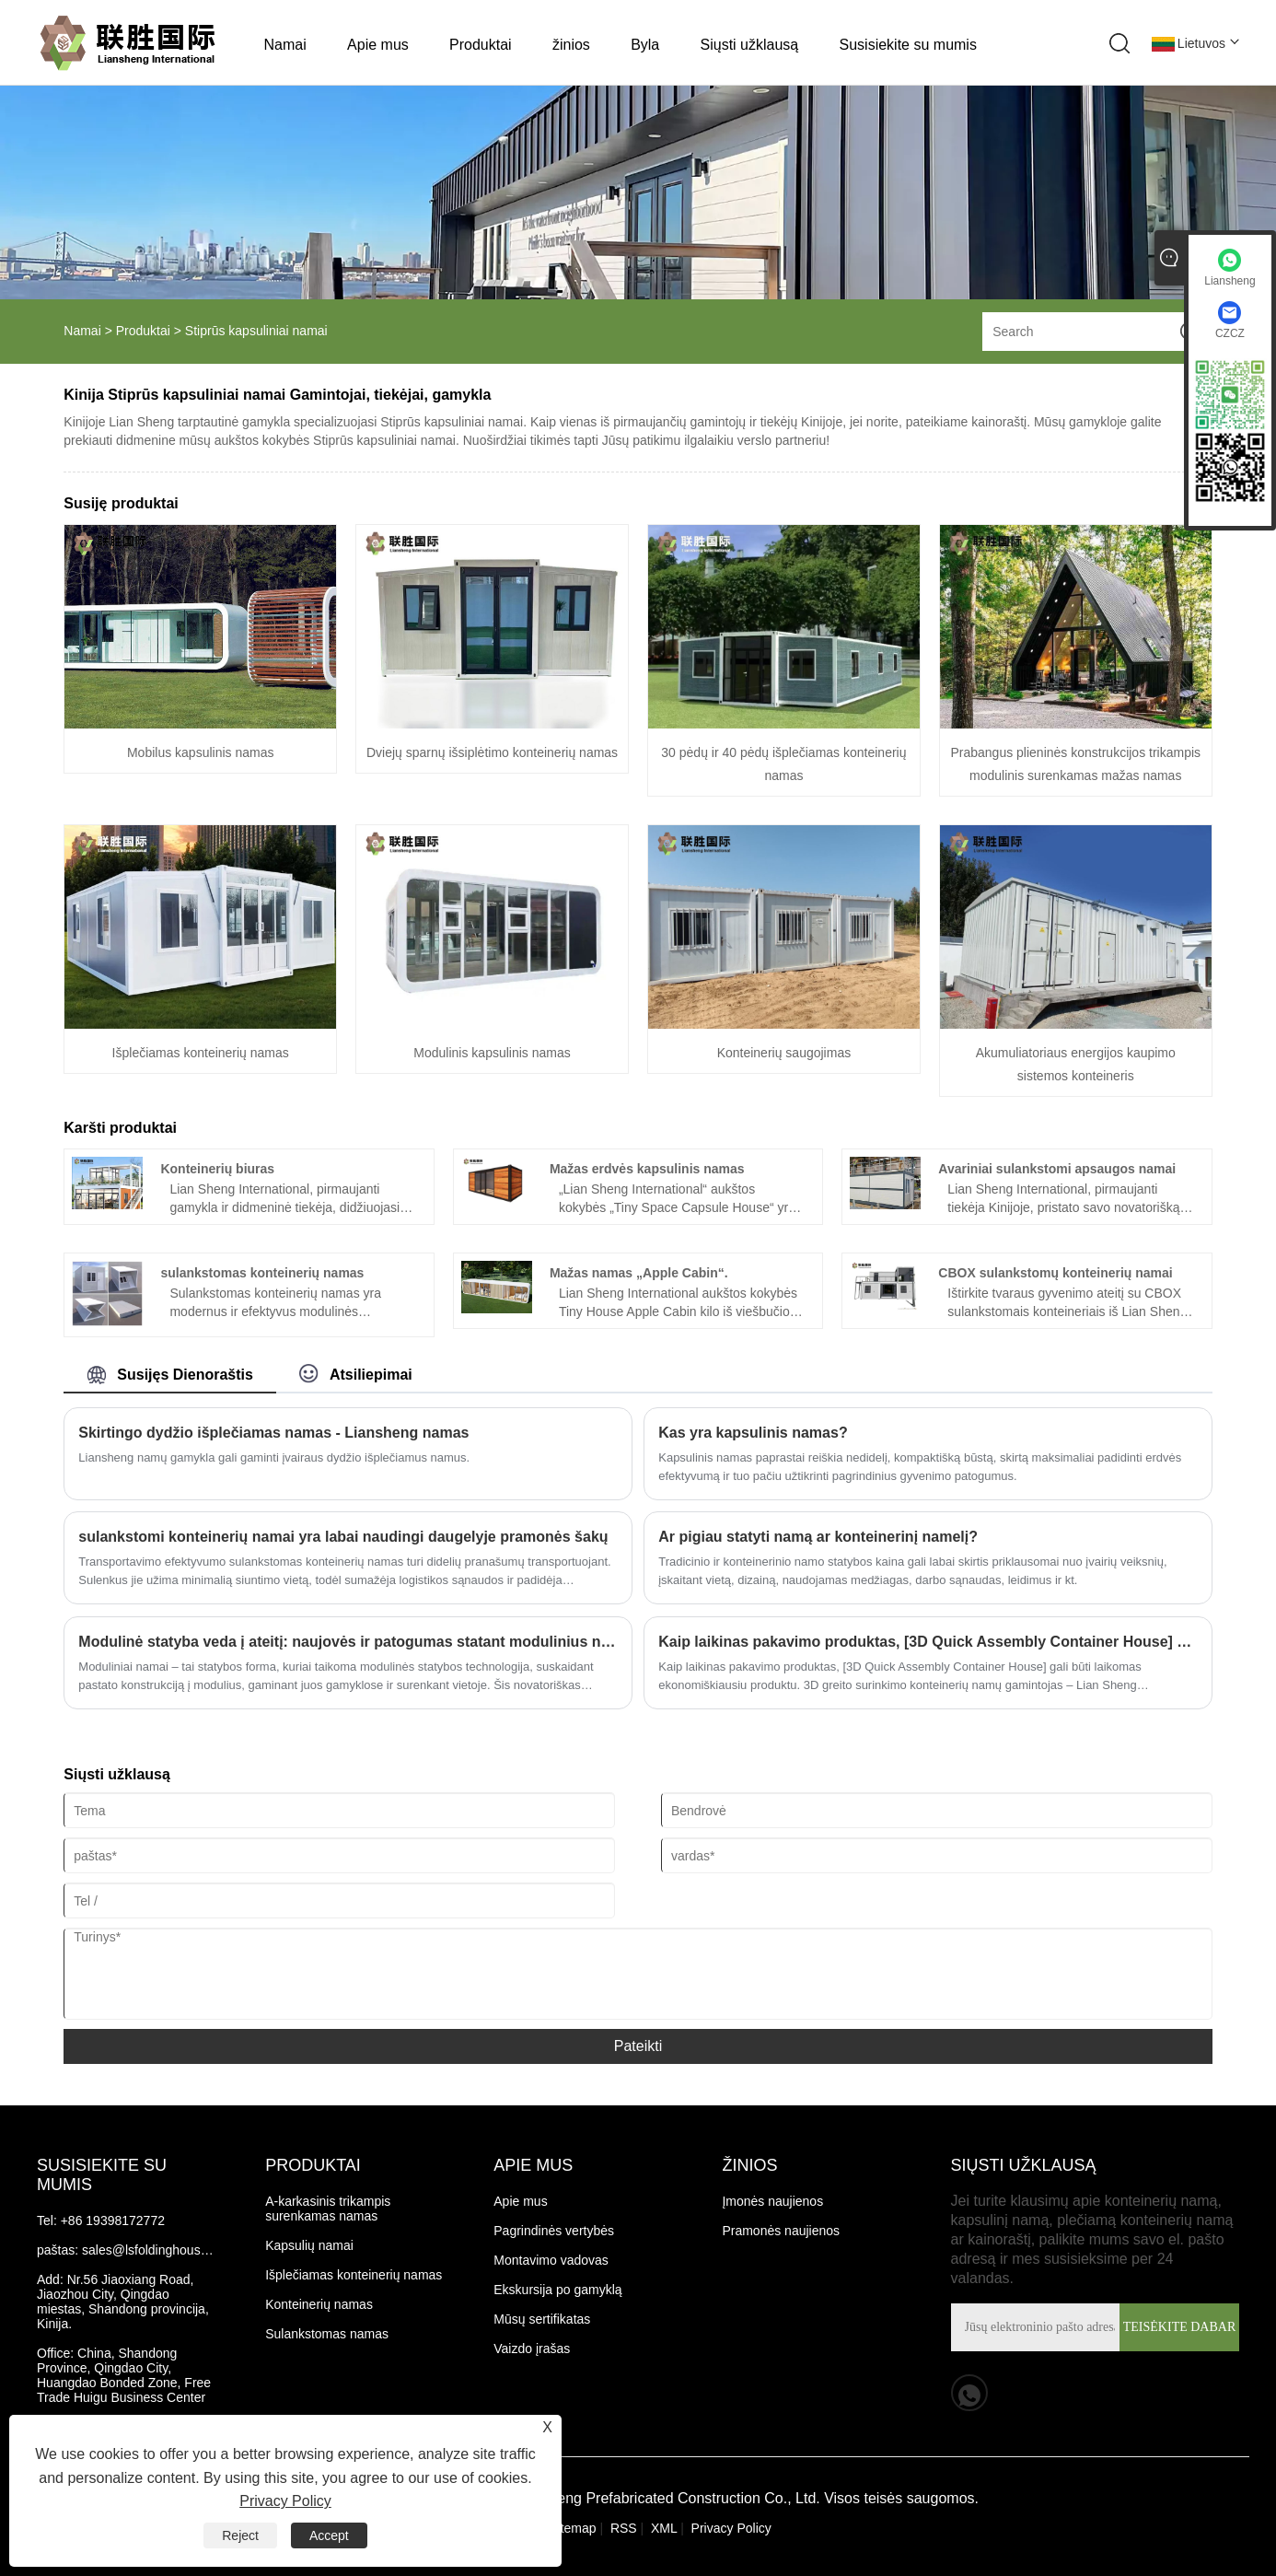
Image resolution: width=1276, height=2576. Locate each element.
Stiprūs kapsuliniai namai (256, 330)
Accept (329, 2535)
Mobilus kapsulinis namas (200, 752)
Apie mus (378, 44)
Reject (240, 2535)
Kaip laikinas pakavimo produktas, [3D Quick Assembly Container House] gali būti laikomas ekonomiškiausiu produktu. (927, 1641)
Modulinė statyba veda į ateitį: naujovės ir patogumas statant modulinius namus (347, 1641)
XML (664, 2528)
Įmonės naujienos (772, 2201)
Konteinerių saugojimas (784, 1052)
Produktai (480, 44)
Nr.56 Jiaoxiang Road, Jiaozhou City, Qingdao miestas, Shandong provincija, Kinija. (125, 2301)
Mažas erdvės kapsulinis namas (647, 1168)
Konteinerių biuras (217, 1168)
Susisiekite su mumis (908, 44)
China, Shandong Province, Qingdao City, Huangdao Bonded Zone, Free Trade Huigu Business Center (126, 2375)
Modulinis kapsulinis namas (491, 1052)
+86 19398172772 (113, 2220)
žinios (571, 44)
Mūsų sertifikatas (541, 2319)
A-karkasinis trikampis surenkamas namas (329, 2208)
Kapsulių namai (309, 2245)
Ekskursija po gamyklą (557, 2289)
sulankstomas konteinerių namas (262, 1272)
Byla (645, 44)
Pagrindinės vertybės (553, 2230)
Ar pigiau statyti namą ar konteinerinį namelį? (818, 1536)
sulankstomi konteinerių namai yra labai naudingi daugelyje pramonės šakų (343, 1536)
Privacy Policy (731, 2528)
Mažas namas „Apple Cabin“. (639, 1272)
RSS (623, 2528)
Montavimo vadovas (551, 2260)
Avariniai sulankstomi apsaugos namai (1057, 1168)
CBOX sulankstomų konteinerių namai (1055, 1272)
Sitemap (572, 2528)
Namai (285, 44)
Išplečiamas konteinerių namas (200, 1052)
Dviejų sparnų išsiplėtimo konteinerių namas (492, 752)
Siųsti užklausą (750, 44)
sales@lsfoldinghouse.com (159, 2250)
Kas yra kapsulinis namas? (752, 1432)
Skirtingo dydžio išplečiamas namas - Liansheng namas (273, 1432)
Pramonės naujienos (781, 2230)
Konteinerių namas (319, 2304)
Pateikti (638, 2046)
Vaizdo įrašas (531, 2348)
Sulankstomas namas (327, 2333)
